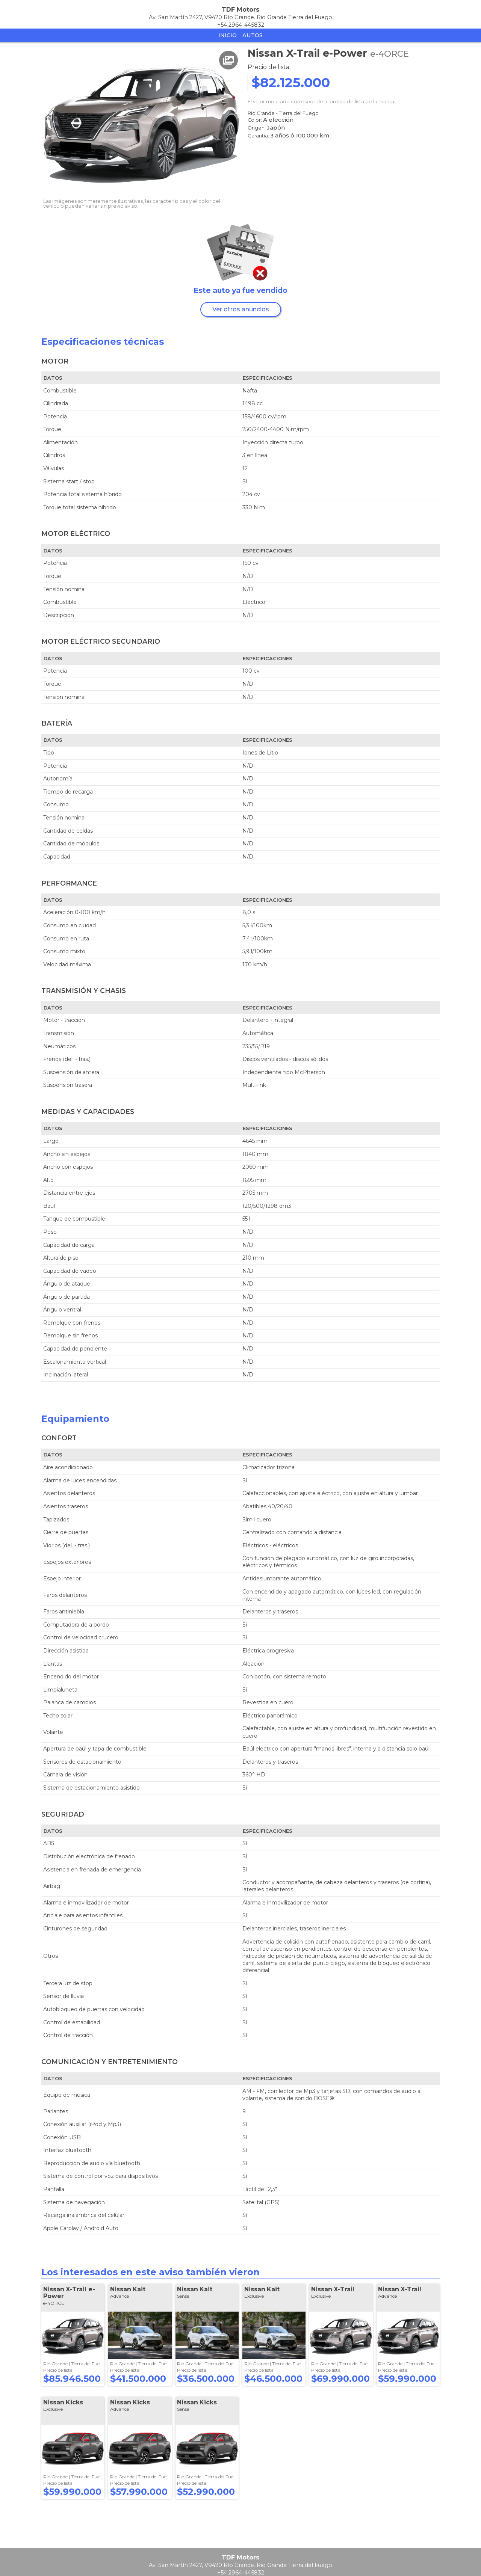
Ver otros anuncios (240, 309)
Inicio (227, 35)
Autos (252, 35)
